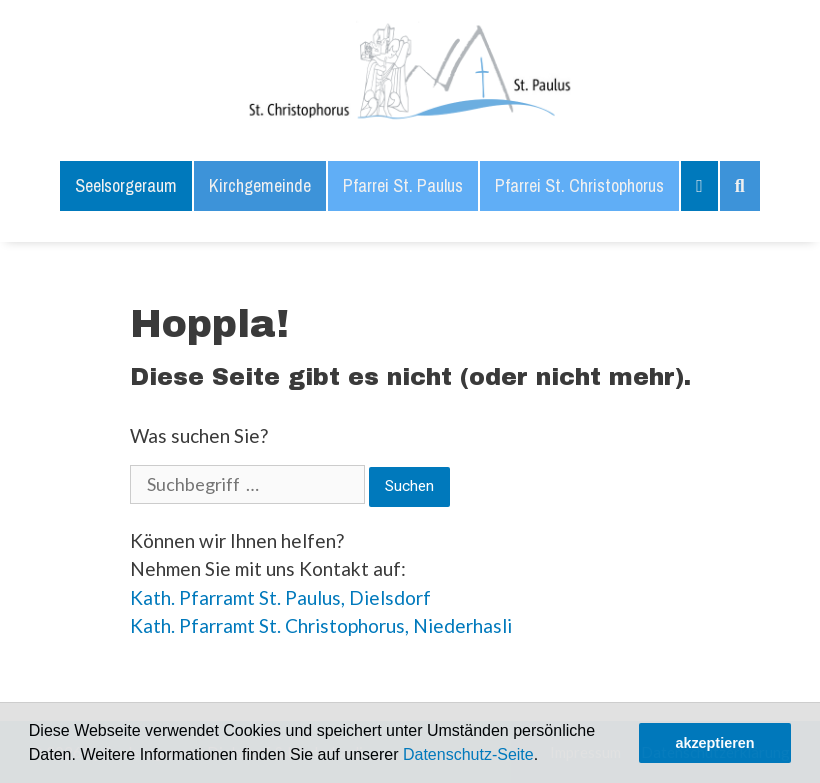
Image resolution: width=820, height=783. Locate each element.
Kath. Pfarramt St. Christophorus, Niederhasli (321, 625)
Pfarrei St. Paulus (403, 185)
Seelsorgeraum (126, 185)
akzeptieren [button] (714, 743)
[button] (546, 757)
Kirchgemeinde (260, 185)
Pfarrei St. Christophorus (579, 185)
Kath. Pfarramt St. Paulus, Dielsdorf (280, 597)
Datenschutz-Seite (468, 754)
